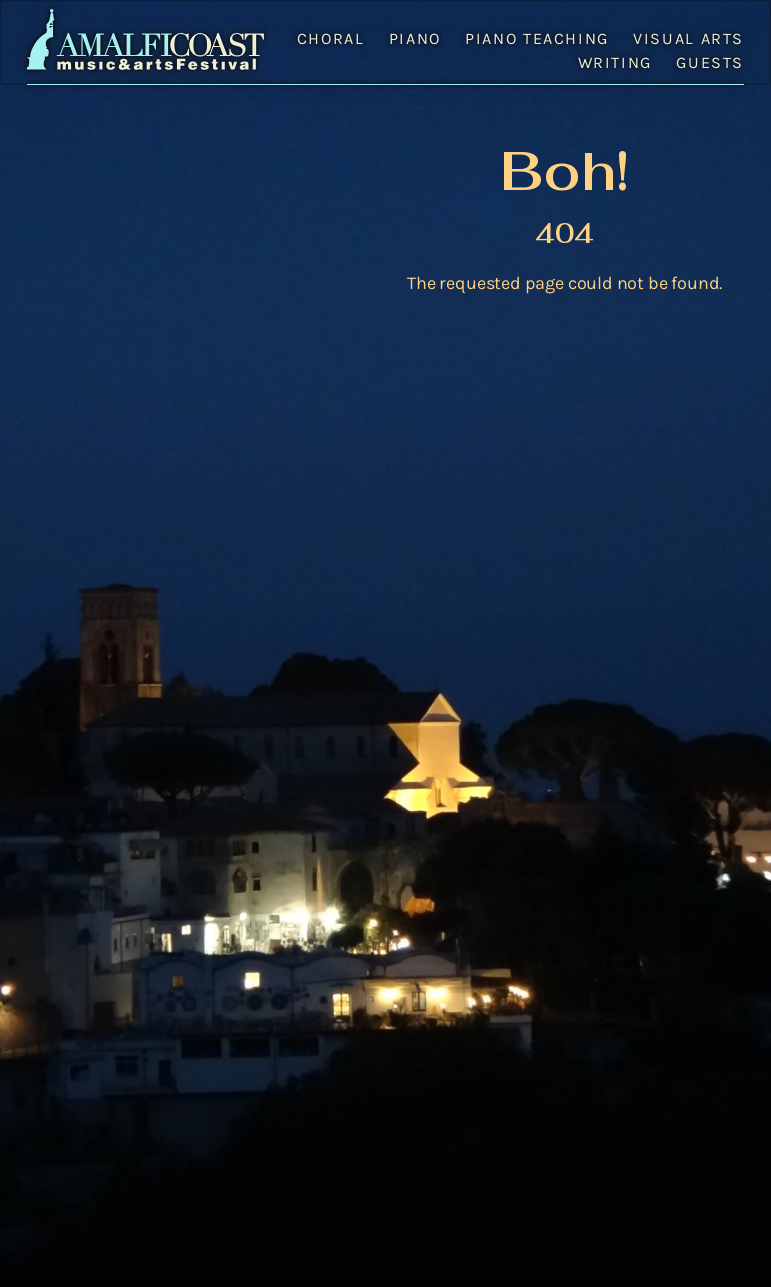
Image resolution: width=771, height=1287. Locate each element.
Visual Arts (688, 38)
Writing (615, 62)
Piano (415, 38)
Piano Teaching (537, 38)
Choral (331, 38)
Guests (710, 62)
